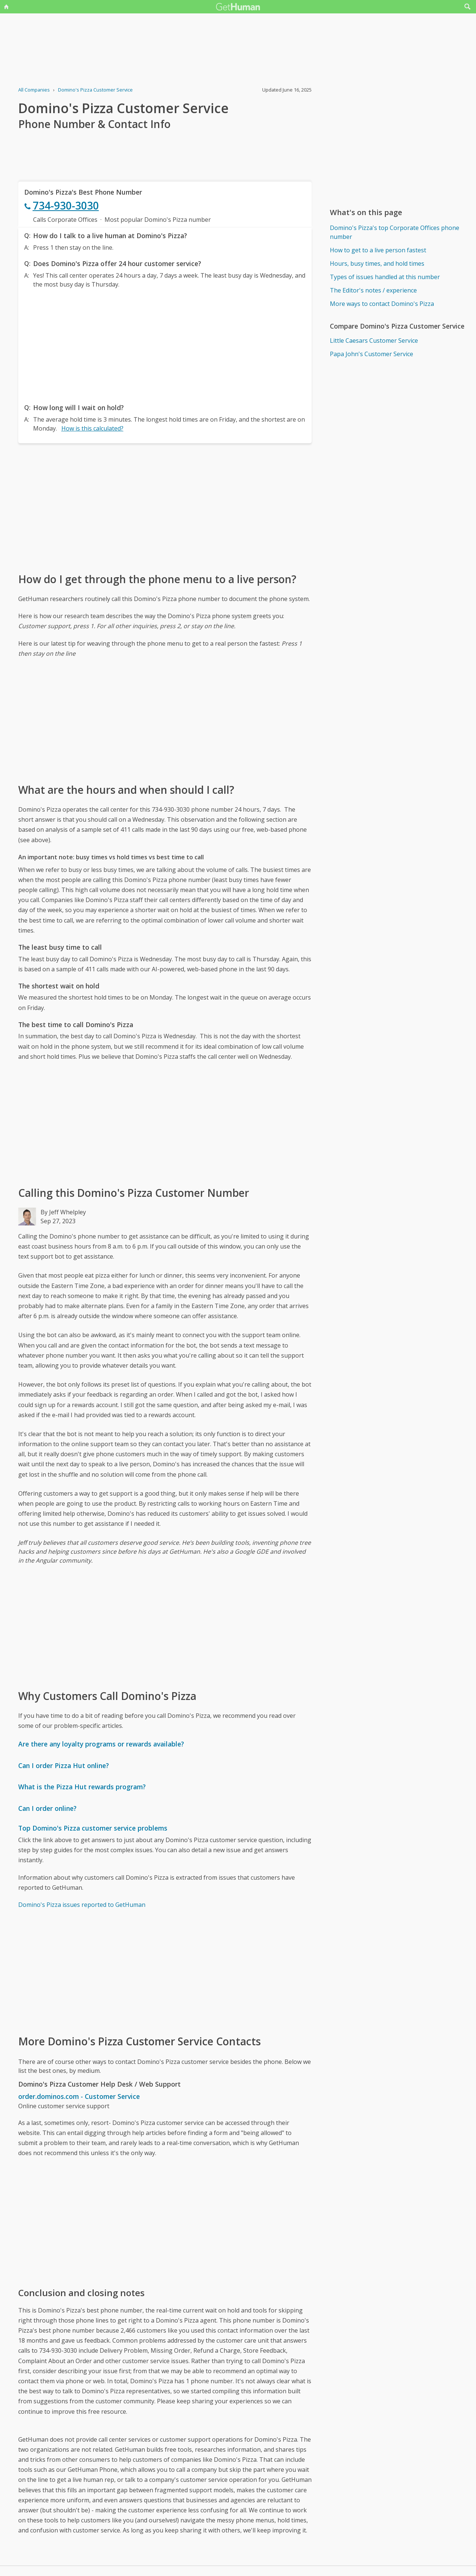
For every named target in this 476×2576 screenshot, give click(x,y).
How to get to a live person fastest (378, 250)
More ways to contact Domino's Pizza (382, 304)
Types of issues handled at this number (385, 277)
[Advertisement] (165, 344)
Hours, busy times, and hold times (377, 263)
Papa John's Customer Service (371, 354)
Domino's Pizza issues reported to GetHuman (81, 1905)
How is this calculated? (92, 428)
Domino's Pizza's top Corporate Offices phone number (394, 232)
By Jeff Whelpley (63, 1212)
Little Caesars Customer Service (374, 340)
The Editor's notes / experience (373, 290)
